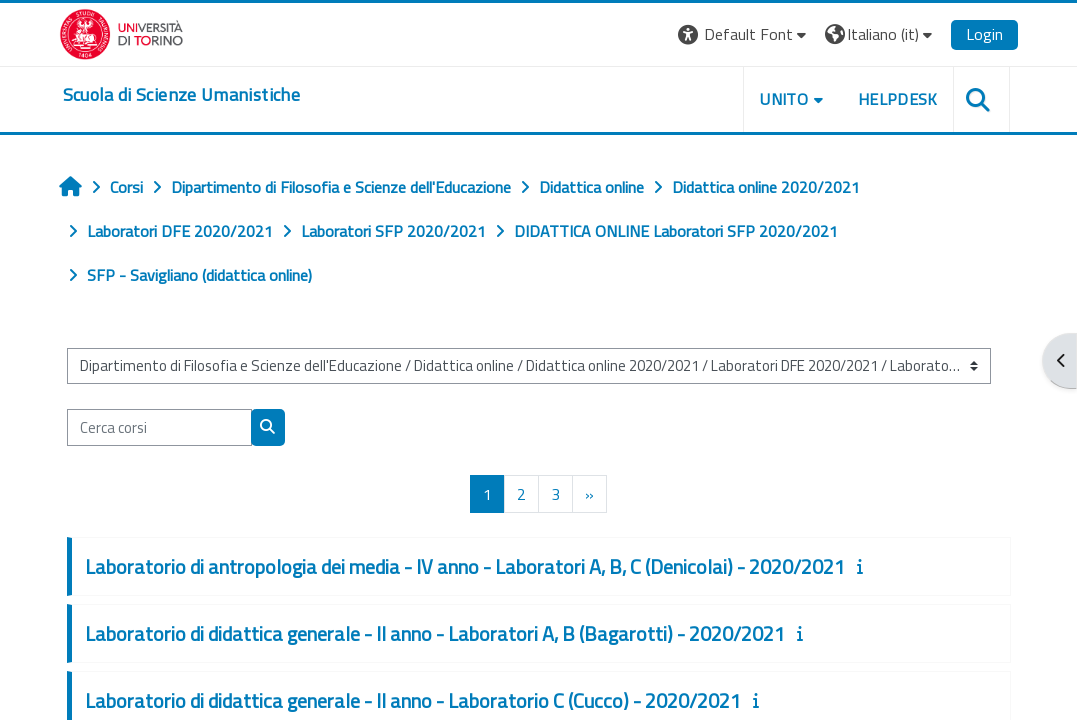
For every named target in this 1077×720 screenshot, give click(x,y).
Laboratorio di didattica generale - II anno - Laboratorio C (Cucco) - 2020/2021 (413, 700)
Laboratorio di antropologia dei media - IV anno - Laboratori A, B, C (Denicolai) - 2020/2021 (465, 566)
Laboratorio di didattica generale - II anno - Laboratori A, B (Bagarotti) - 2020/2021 (435, 633)
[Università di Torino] (121, 32)
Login (984, 34)
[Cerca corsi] (159, 427)
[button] (744, 34)
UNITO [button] (784, 99)
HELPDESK (898, 99)
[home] (181, 95)
